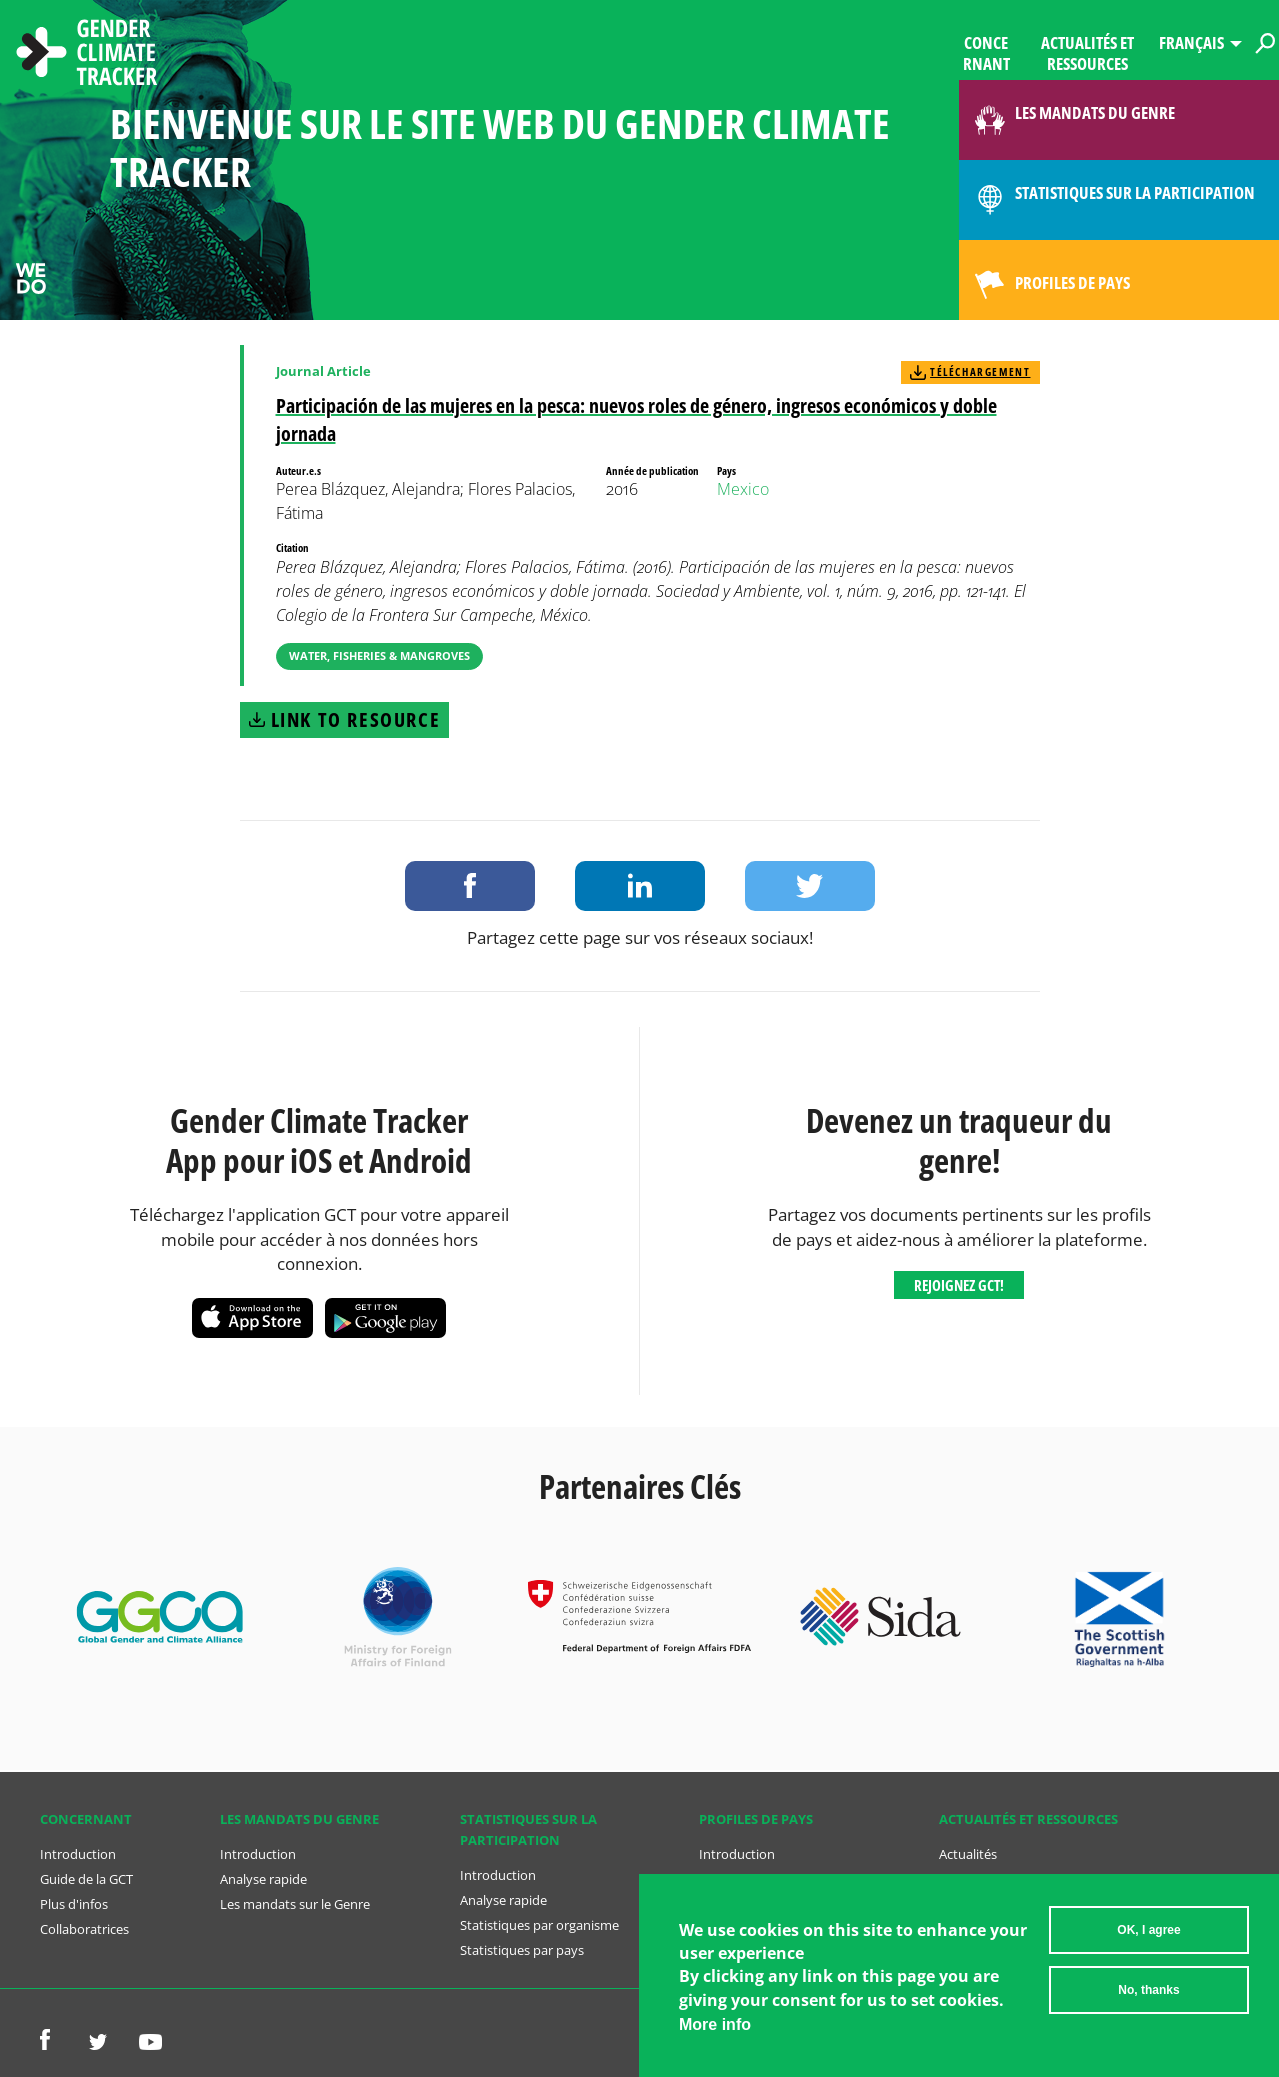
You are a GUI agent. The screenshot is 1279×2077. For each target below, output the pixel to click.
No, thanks (1148, 1990)
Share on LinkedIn (640, 886)
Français (1191, 42)
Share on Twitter (810, 886)
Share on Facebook (470, 886)
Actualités (968, 1854)
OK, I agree (1148, 1930)
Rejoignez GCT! (959, 1285)
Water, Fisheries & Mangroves (379, 655)
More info (715, 2024)
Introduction (78, 1854)
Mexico (743, 489)
